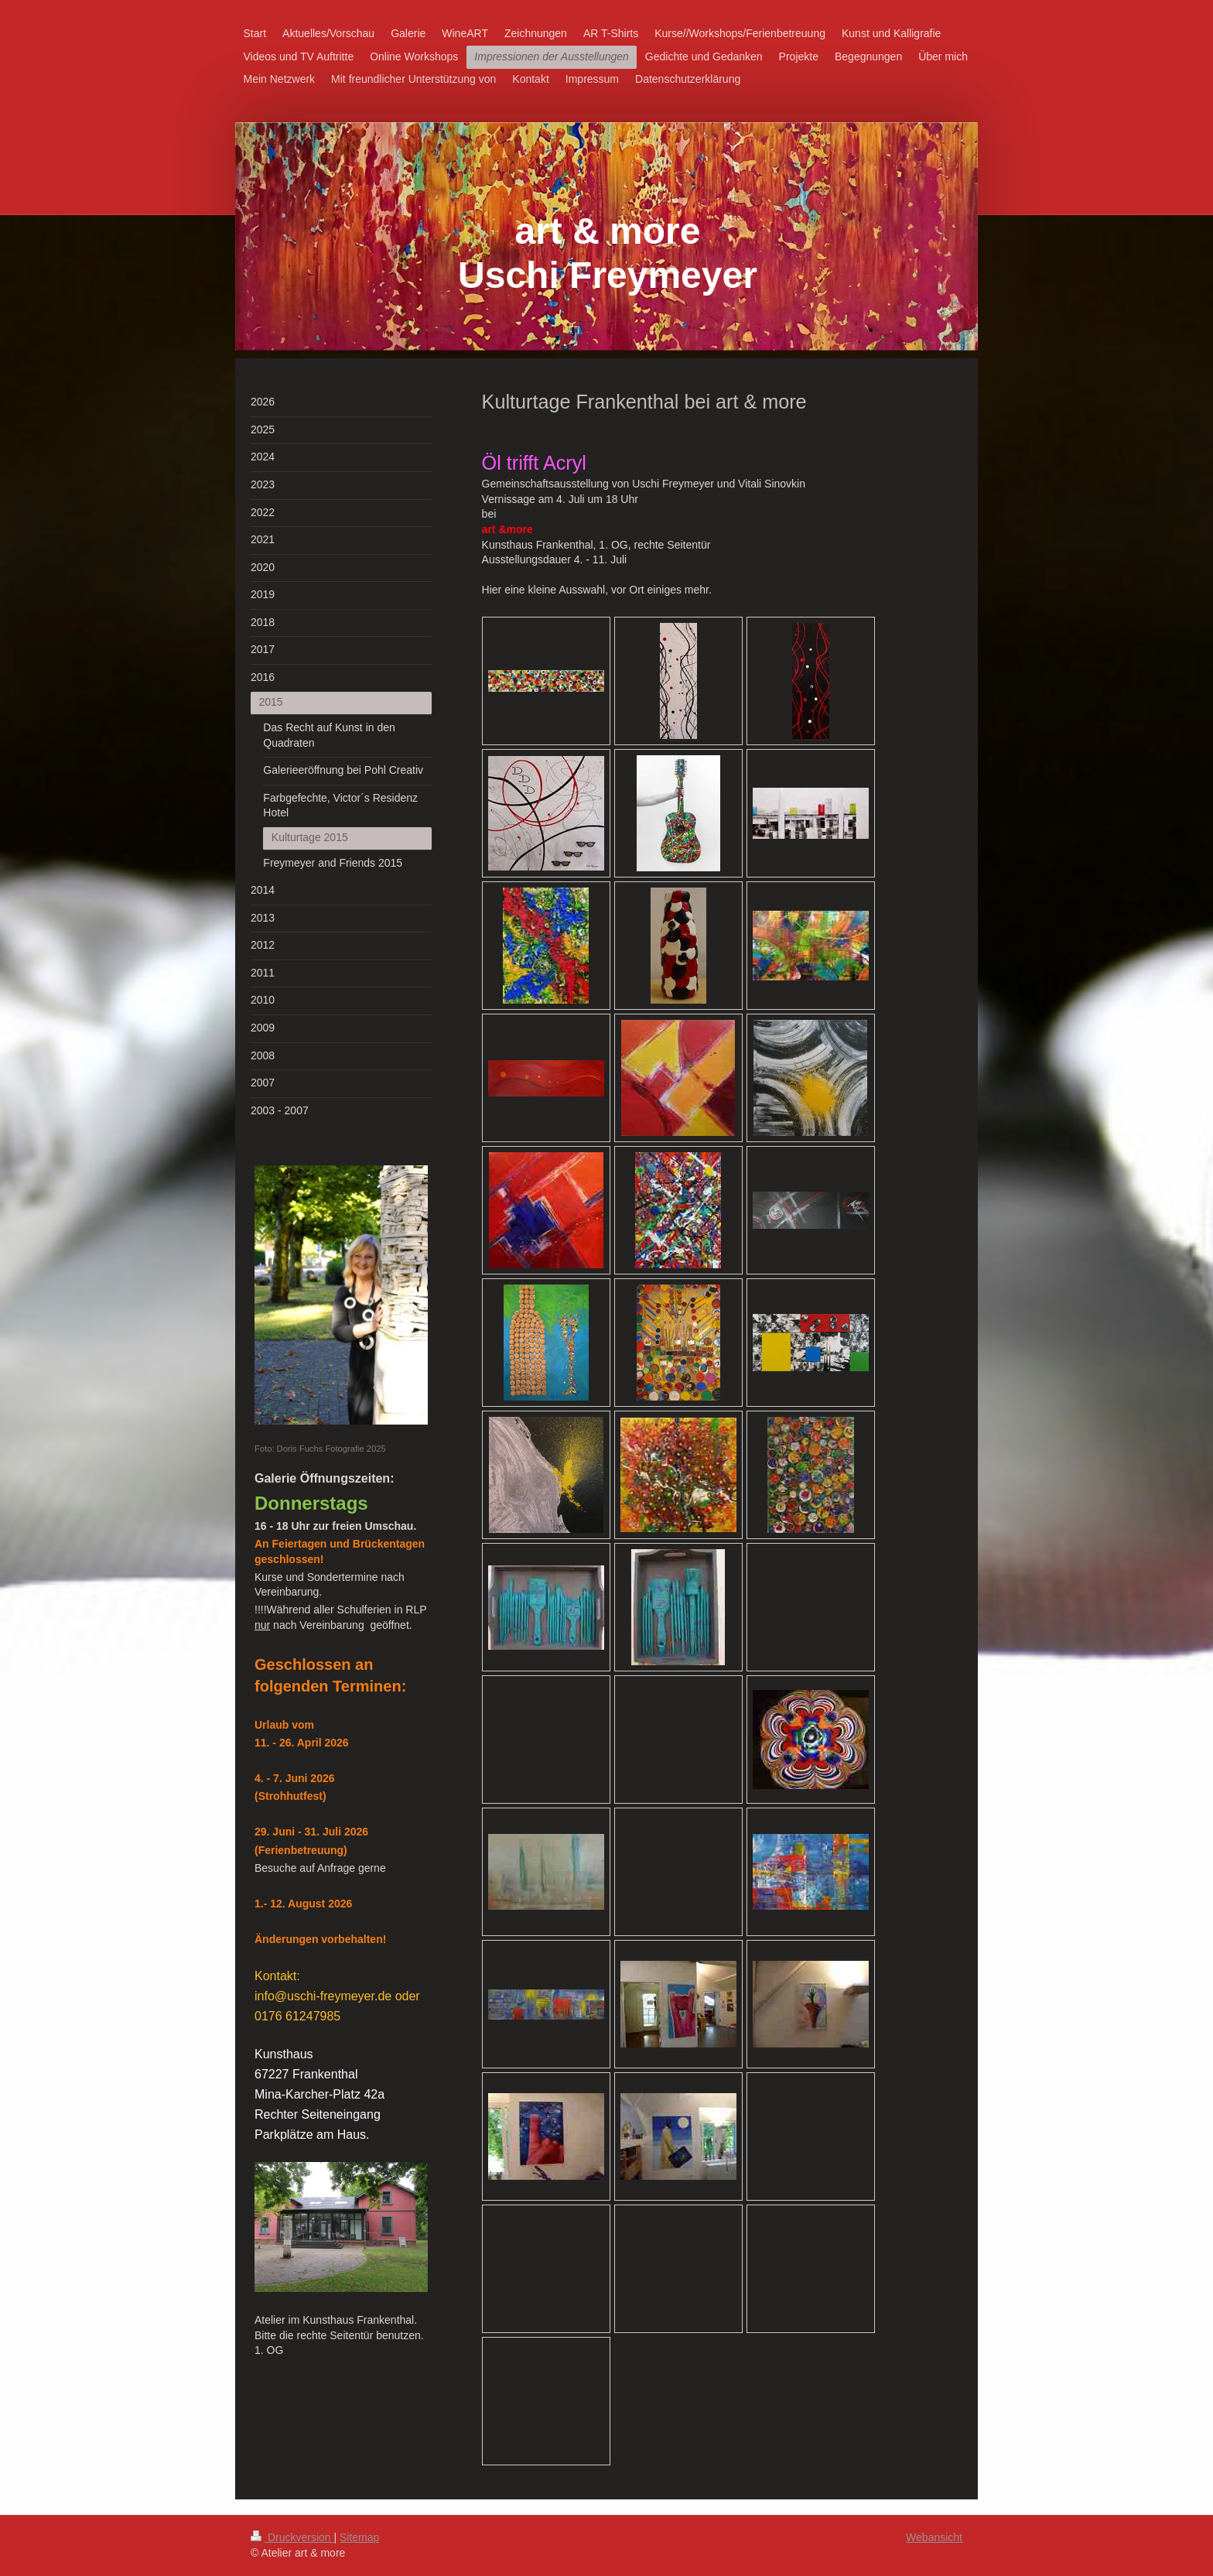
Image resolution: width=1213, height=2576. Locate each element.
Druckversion (292, 2537)
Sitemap (359, 2537)
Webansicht (934, 2537)
